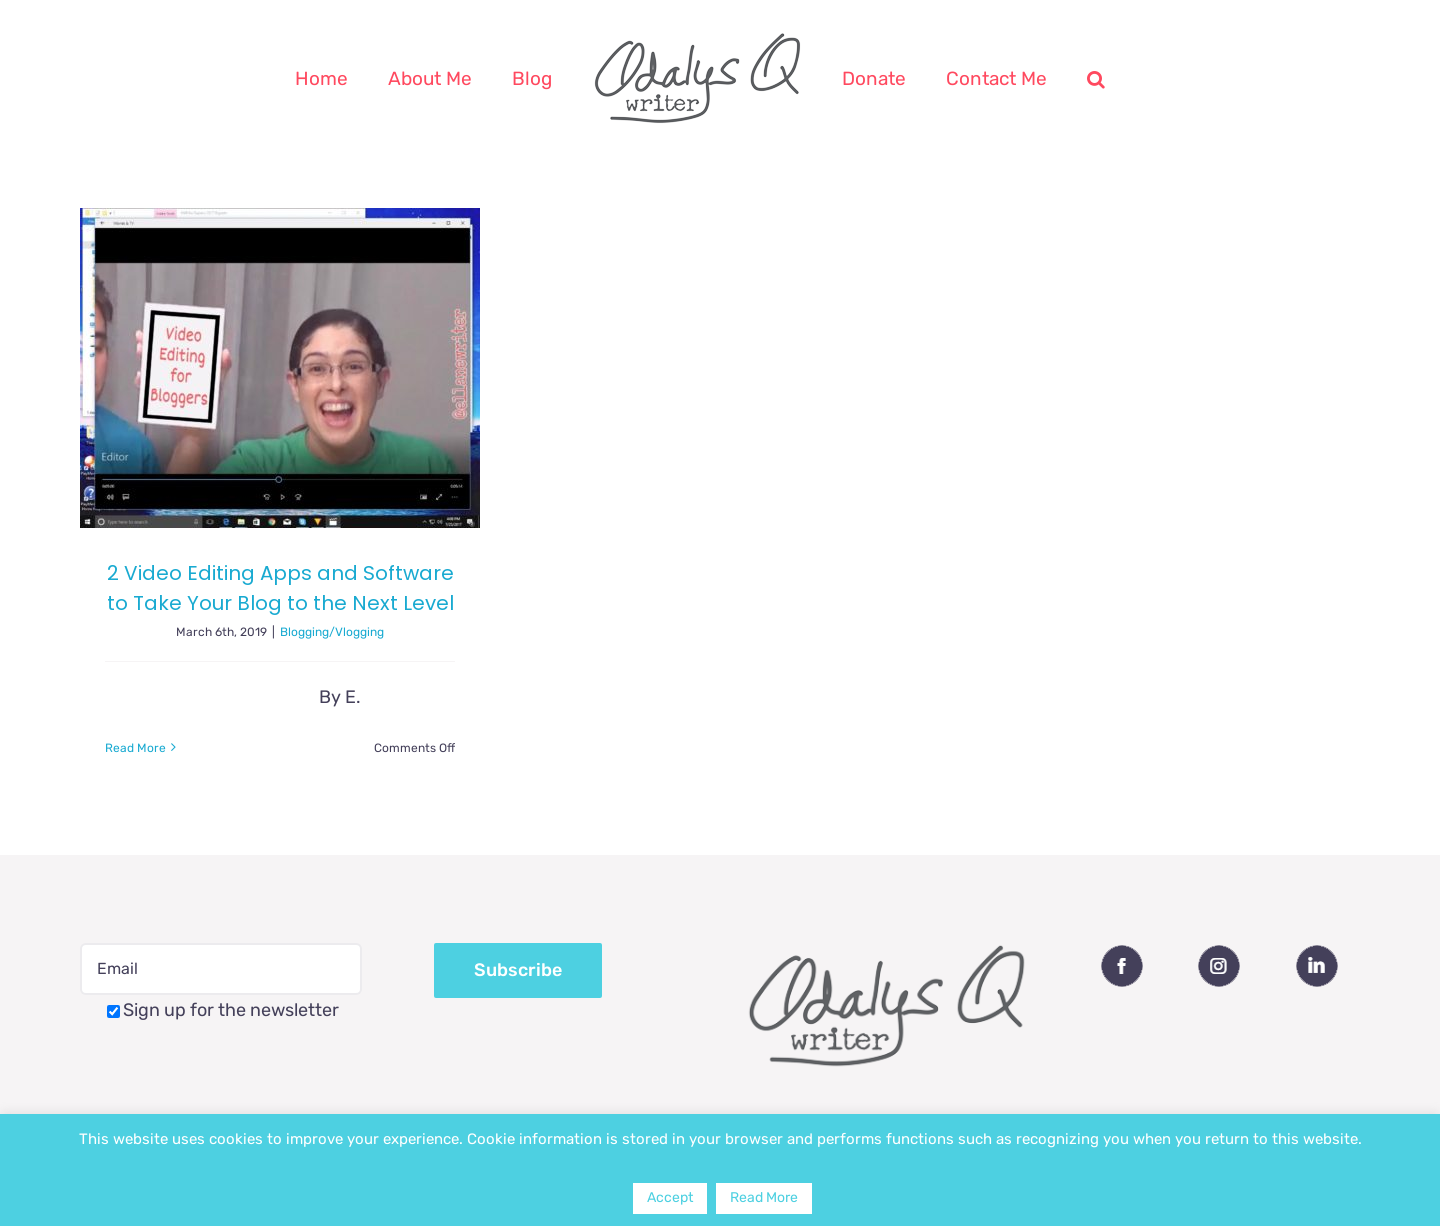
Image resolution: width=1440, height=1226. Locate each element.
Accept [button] (670, 1197)
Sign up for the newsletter (223, 1010)
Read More (764, 1197)
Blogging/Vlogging (332, 632)
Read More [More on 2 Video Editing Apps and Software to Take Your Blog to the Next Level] (135, 748)
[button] (1096, 78)
